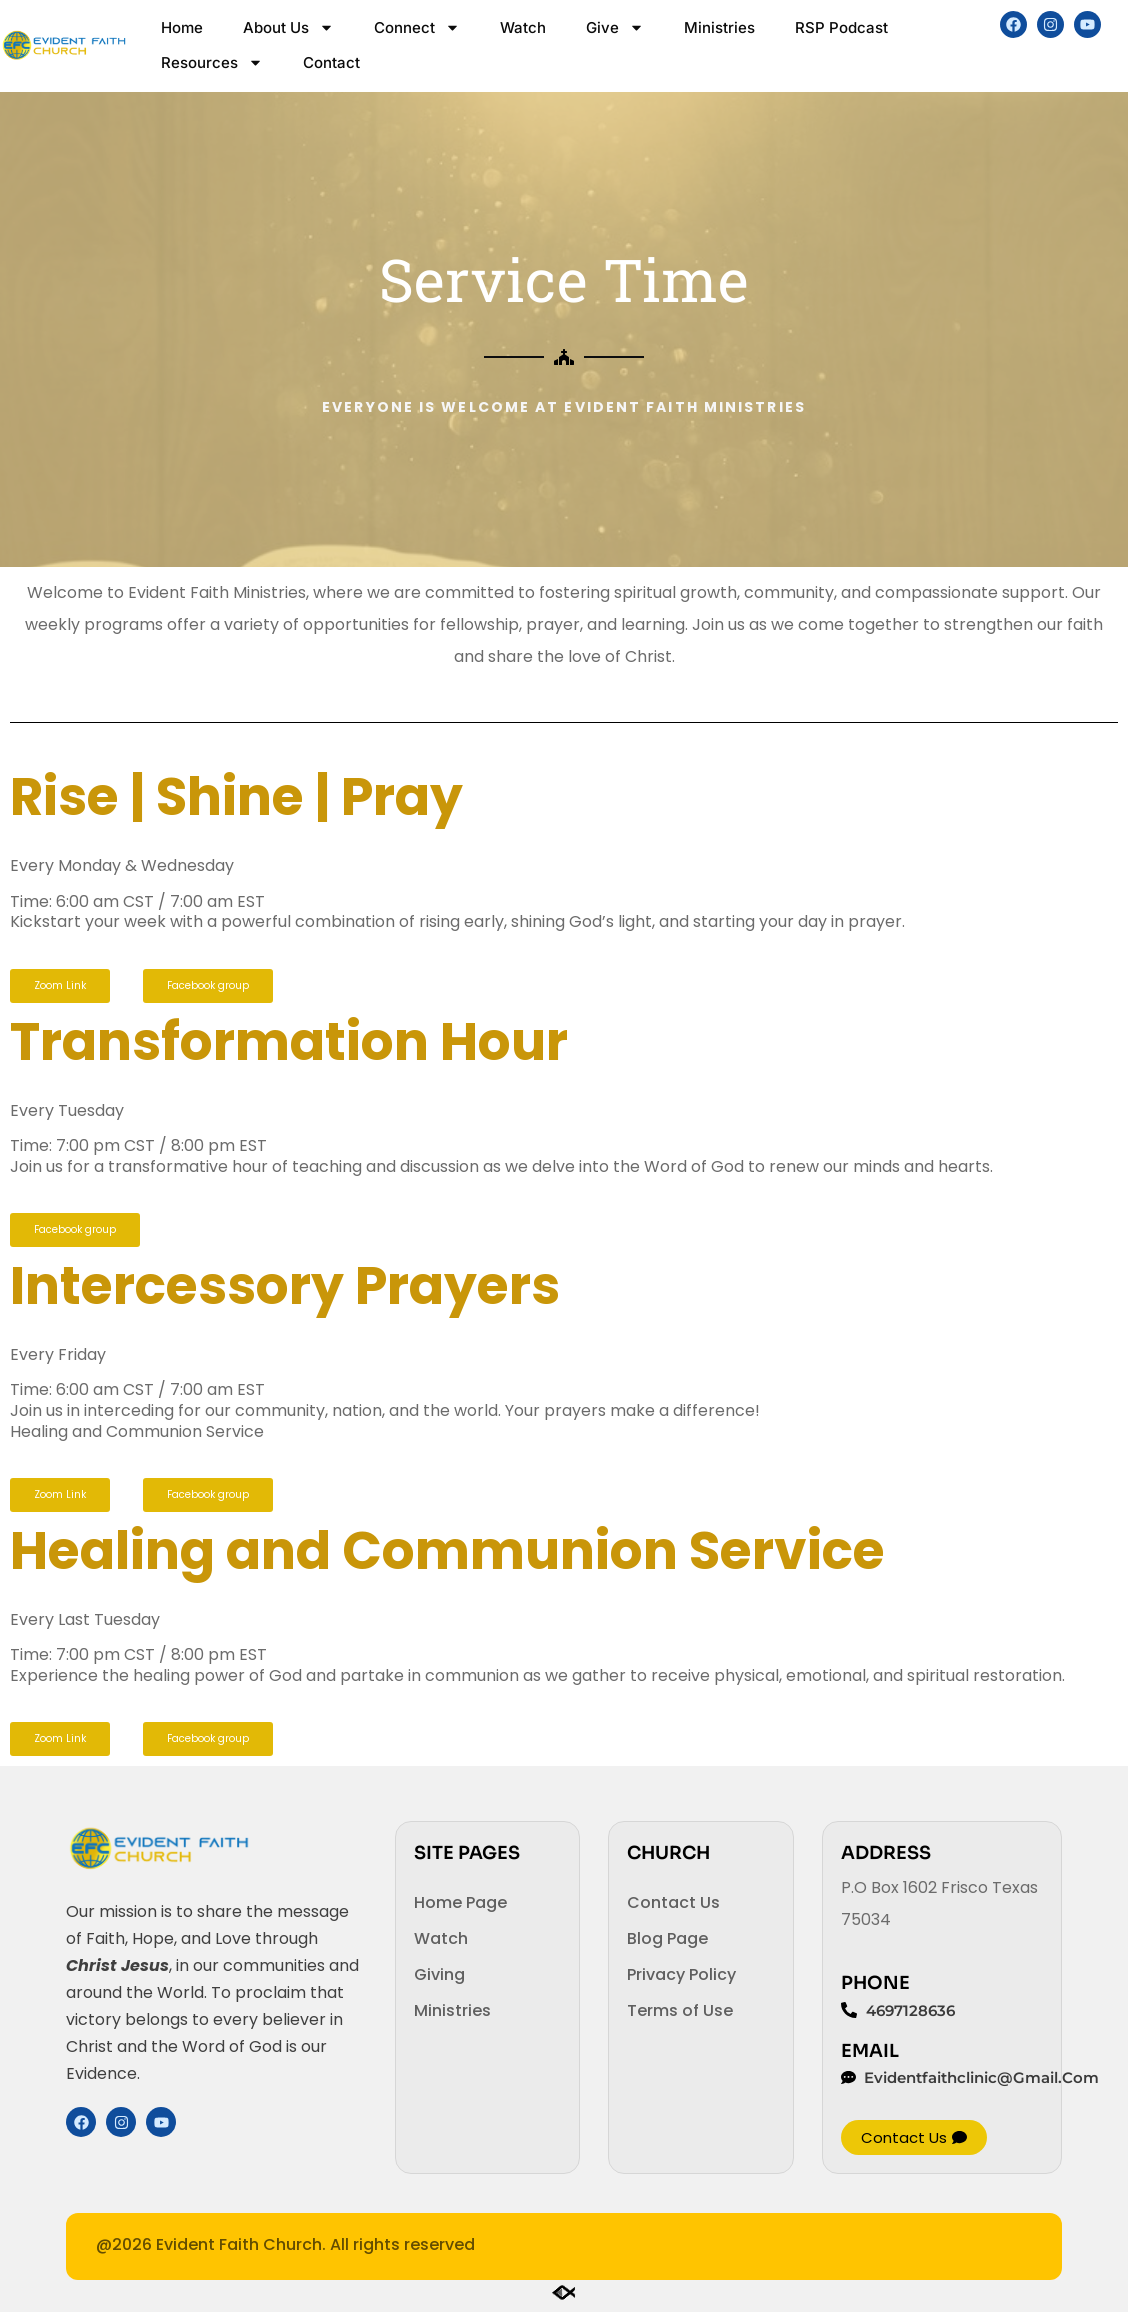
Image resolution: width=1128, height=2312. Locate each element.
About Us (288, 27)
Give (615, 27)
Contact (331, 62)
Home (182, 27)
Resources (212, 62)
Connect (417, 27)
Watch (523, 27)
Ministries (719, 27)
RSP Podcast (841, 27)
